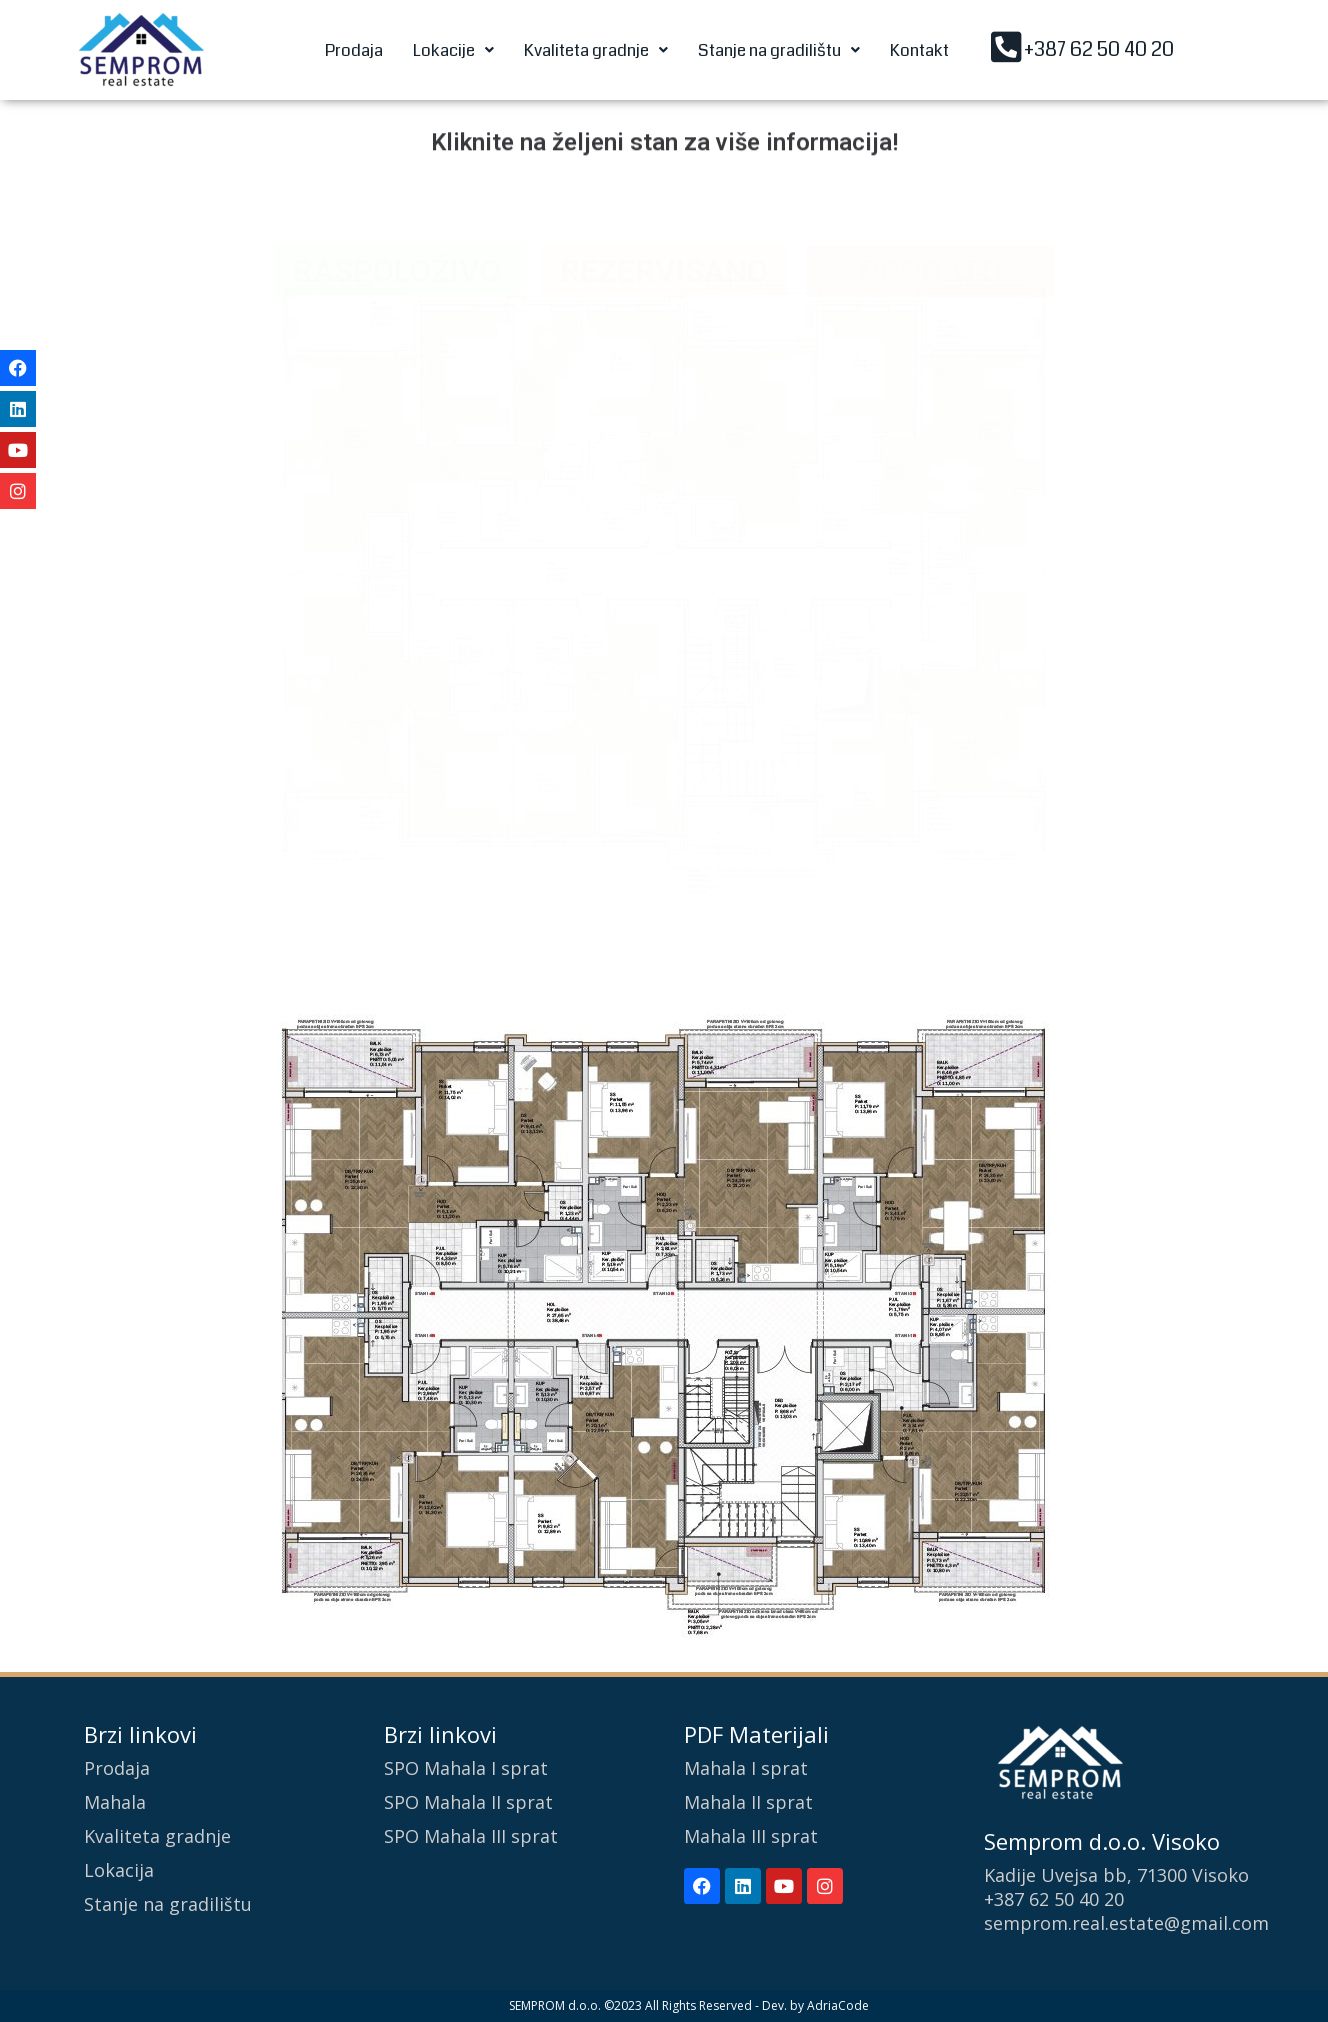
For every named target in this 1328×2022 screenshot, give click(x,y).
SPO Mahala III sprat (471, 1836)
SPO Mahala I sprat (466, 1768)
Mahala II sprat (748, 1802)
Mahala (115, 1802)
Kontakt (919, 50)
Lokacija (119, 1870)
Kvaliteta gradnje (596, 50)
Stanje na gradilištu (779, 50)
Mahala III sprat (751, 1836)
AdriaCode (838, 2005)
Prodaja (354, 50)
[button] (453, 50)
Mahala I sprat (746, 1768)
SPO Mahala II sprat (468, 1802)
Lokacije (453, 50)
